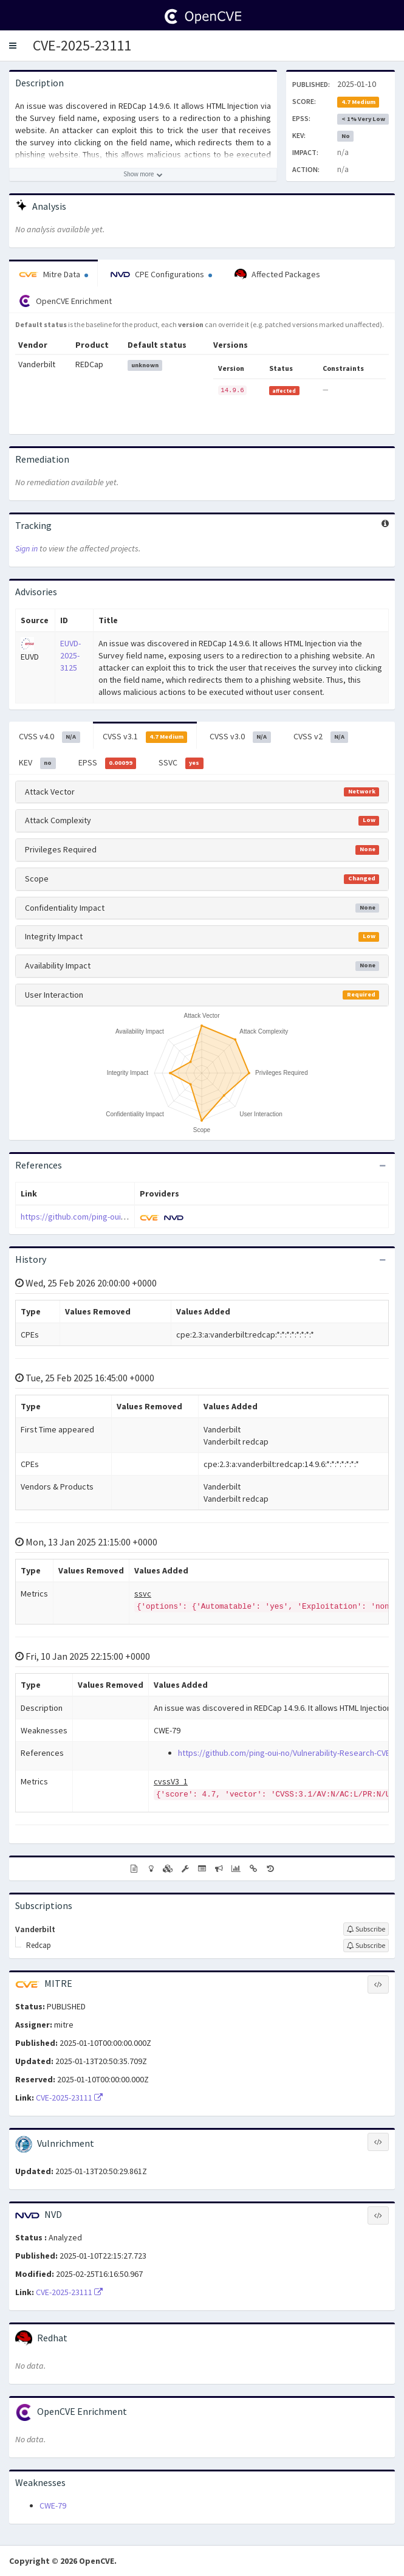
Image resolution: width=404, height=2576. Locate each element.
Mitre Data (53, 274)
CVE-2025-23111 (82, 45)
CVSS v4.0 (49, 737)
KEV (37, 763)
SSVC (181, 763)
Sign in (26, 548)
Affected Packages (277, 275)
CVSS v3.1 (145, 737)
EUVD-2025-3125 (70, 655)
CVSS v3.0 (240, 737)
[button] (13, 45)
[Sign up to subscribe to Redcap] (366, 1945)
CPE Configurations (161, 274)
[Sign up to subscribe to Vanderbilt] (366, 1929)
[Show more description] (143, 174)
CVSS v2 (321, 737)
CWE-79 (52, 2505)
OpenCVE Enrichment (65, 301)
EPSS (107, 763)
